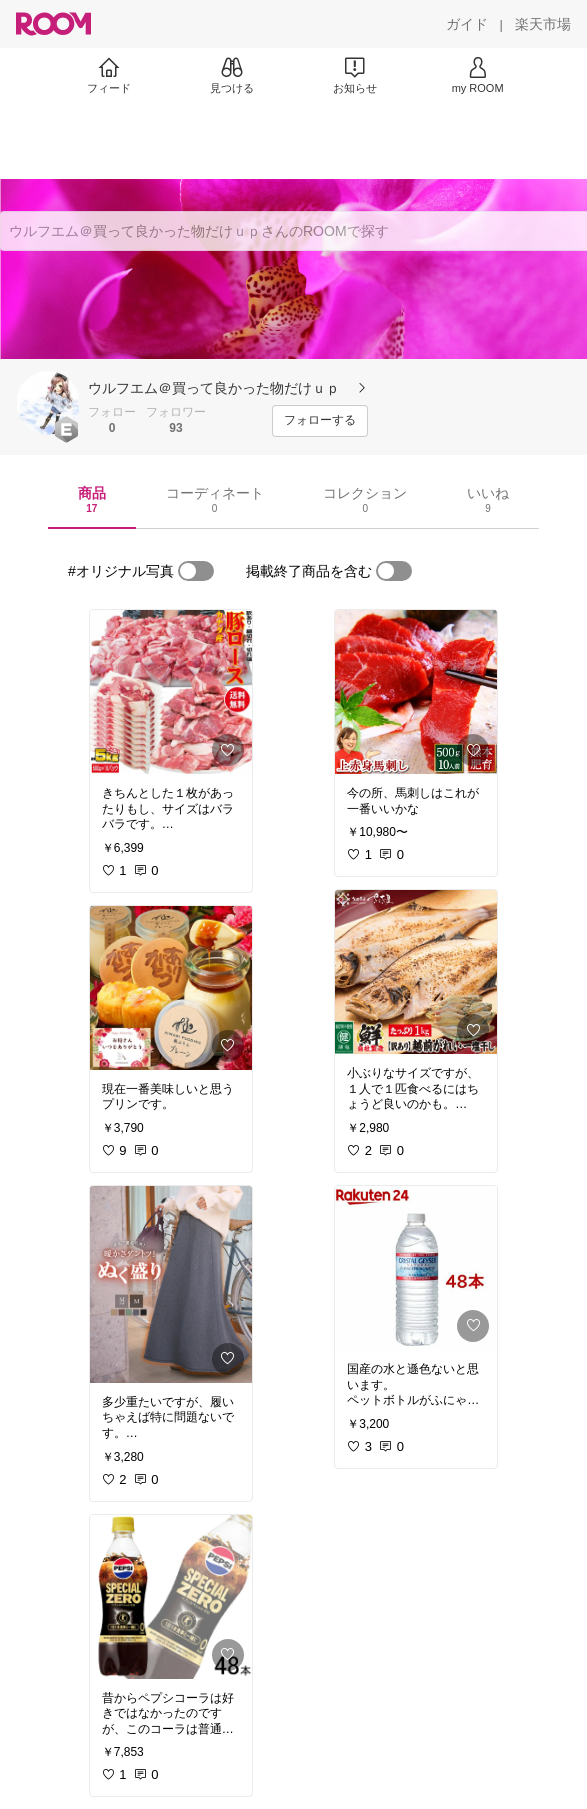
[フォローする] (320, 421)
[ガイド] (467, 24)
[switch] (196, 571)
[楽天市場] (543, 24)
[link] (171, 692)
